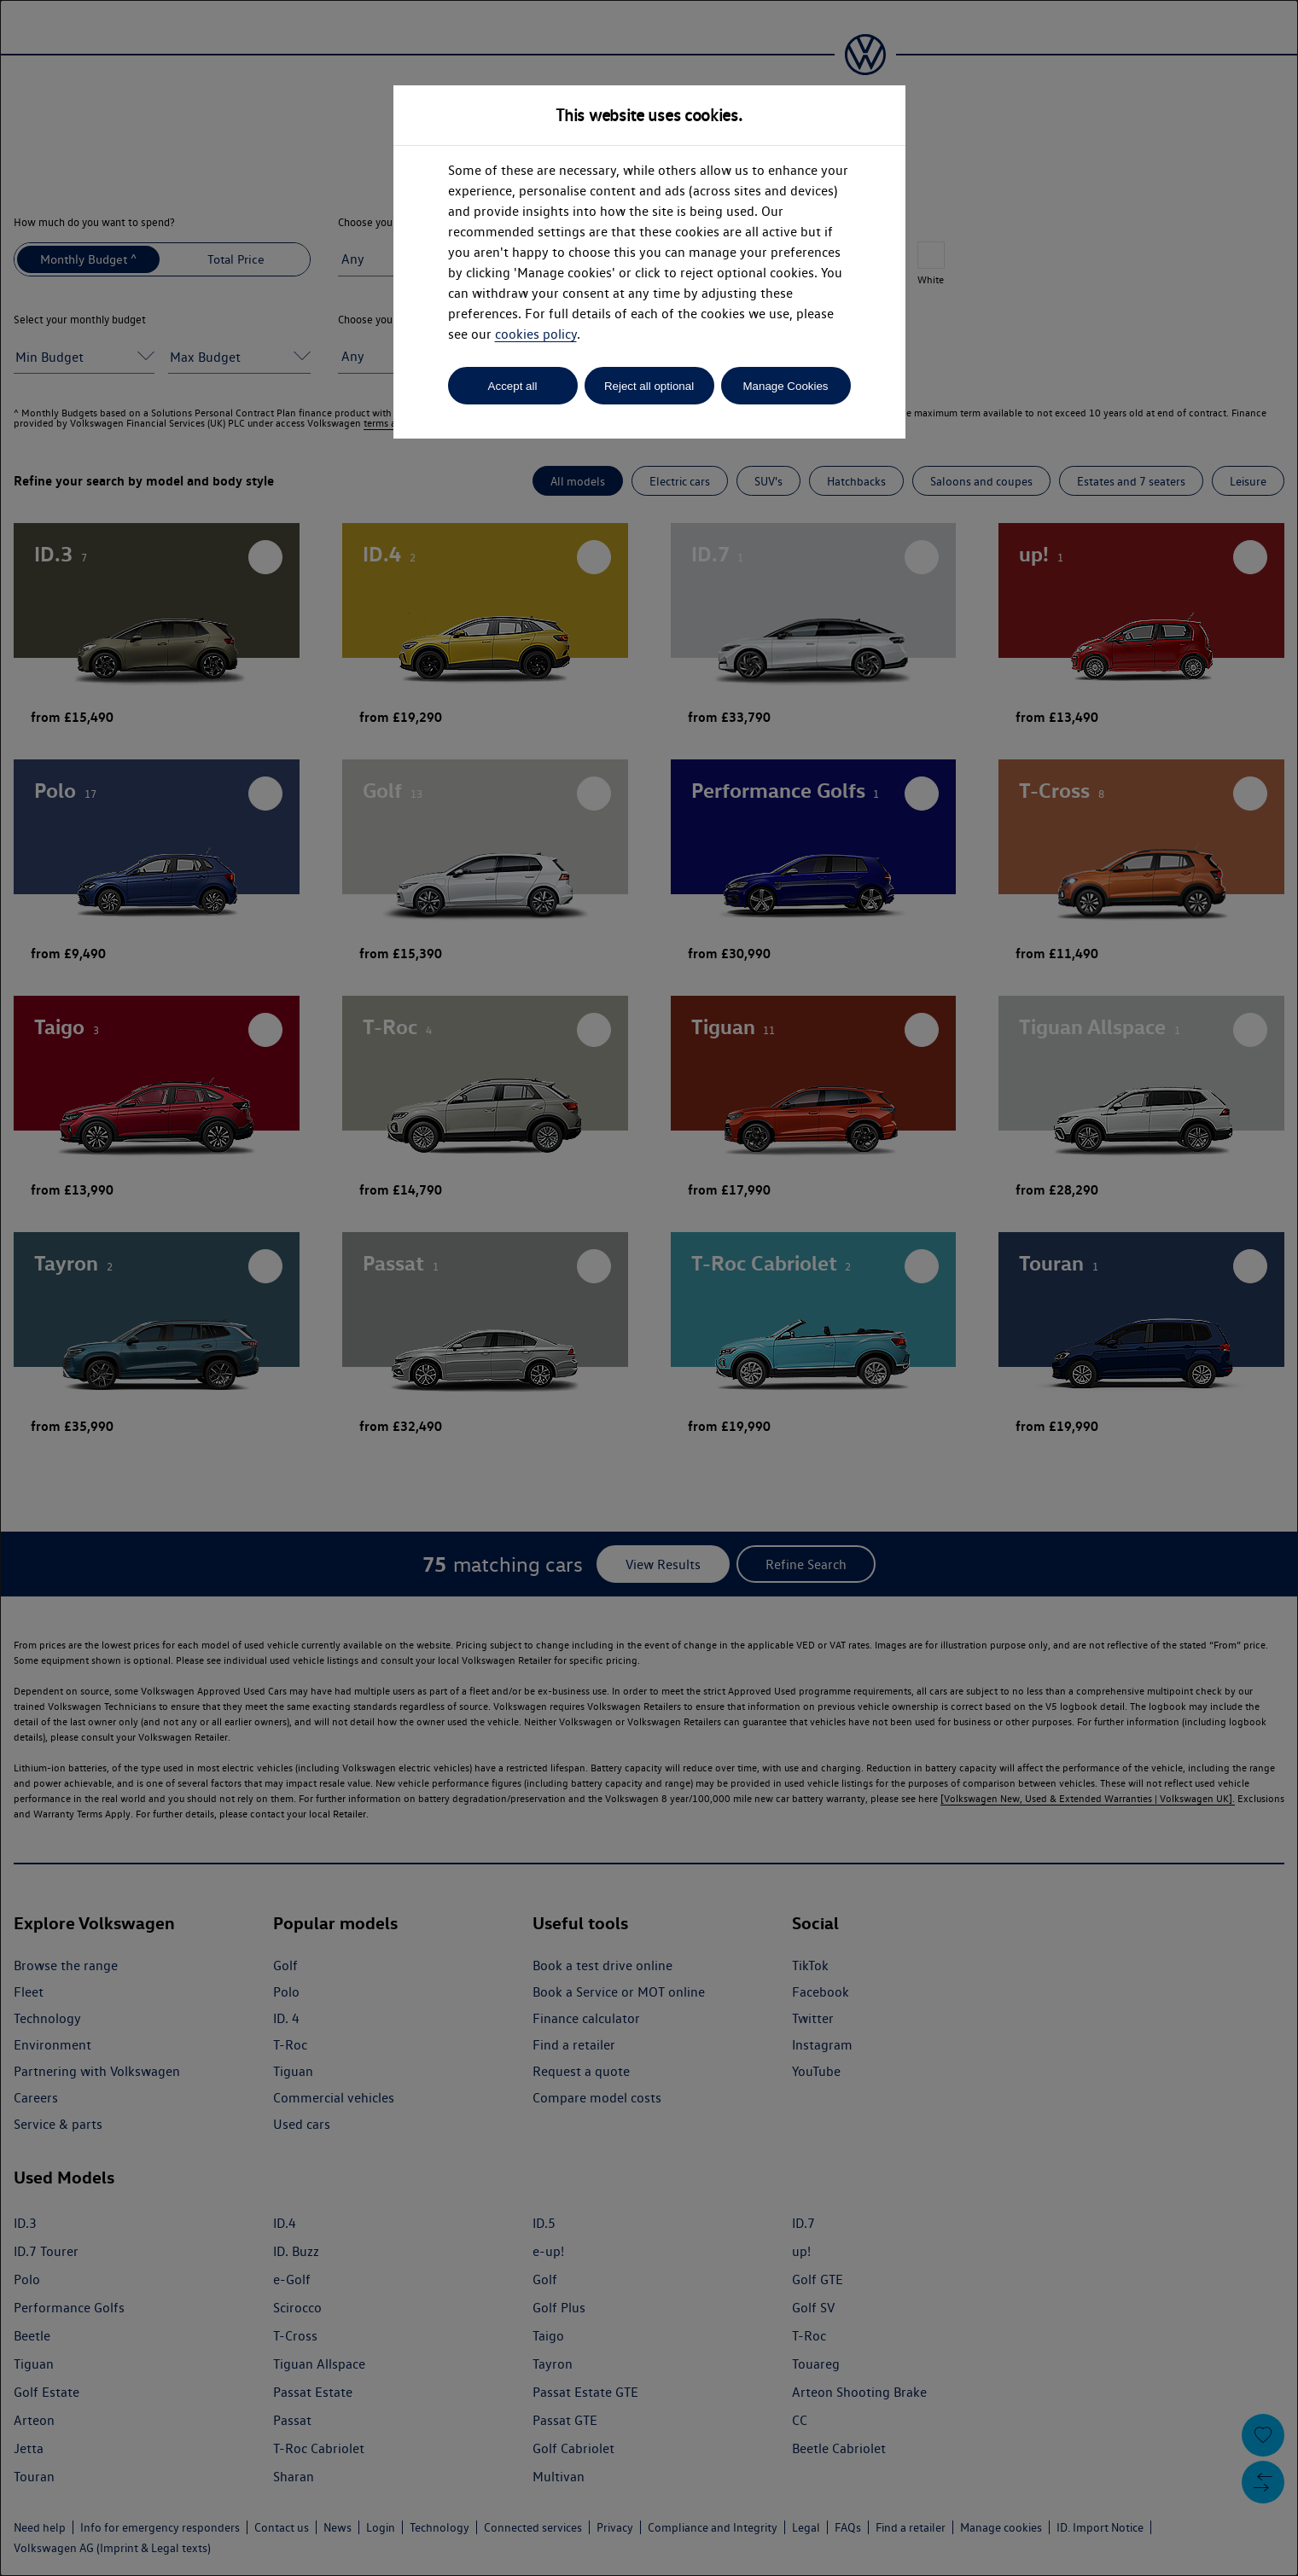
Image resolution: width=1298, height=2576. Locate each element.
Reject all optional (649, 386)
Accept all (513, 386)
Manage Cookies (785, 386)
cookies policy (536, 334)
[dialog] (649, 1288)
